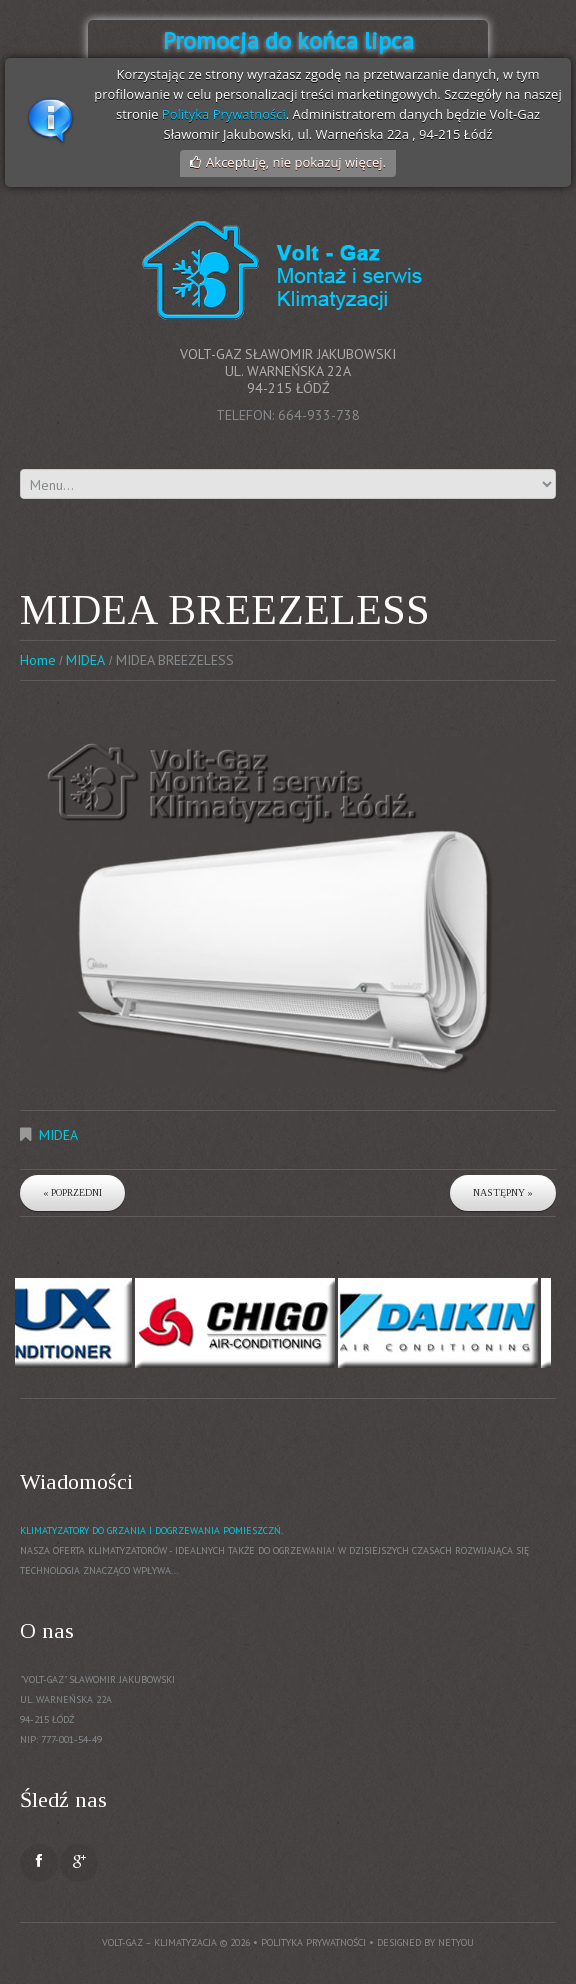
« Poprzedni (72, 1192)
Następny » (503, 1192)
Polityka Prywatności (224, 114)
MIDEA (85, 660)
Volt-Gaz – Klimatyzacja (159, 1942)
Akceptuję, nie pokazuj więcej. (296, 162)
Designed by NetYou (425, 1942)
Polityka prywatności (313, 1942)
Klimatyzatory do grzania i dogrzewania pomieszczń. (151, 1530)
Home (38, 660)
